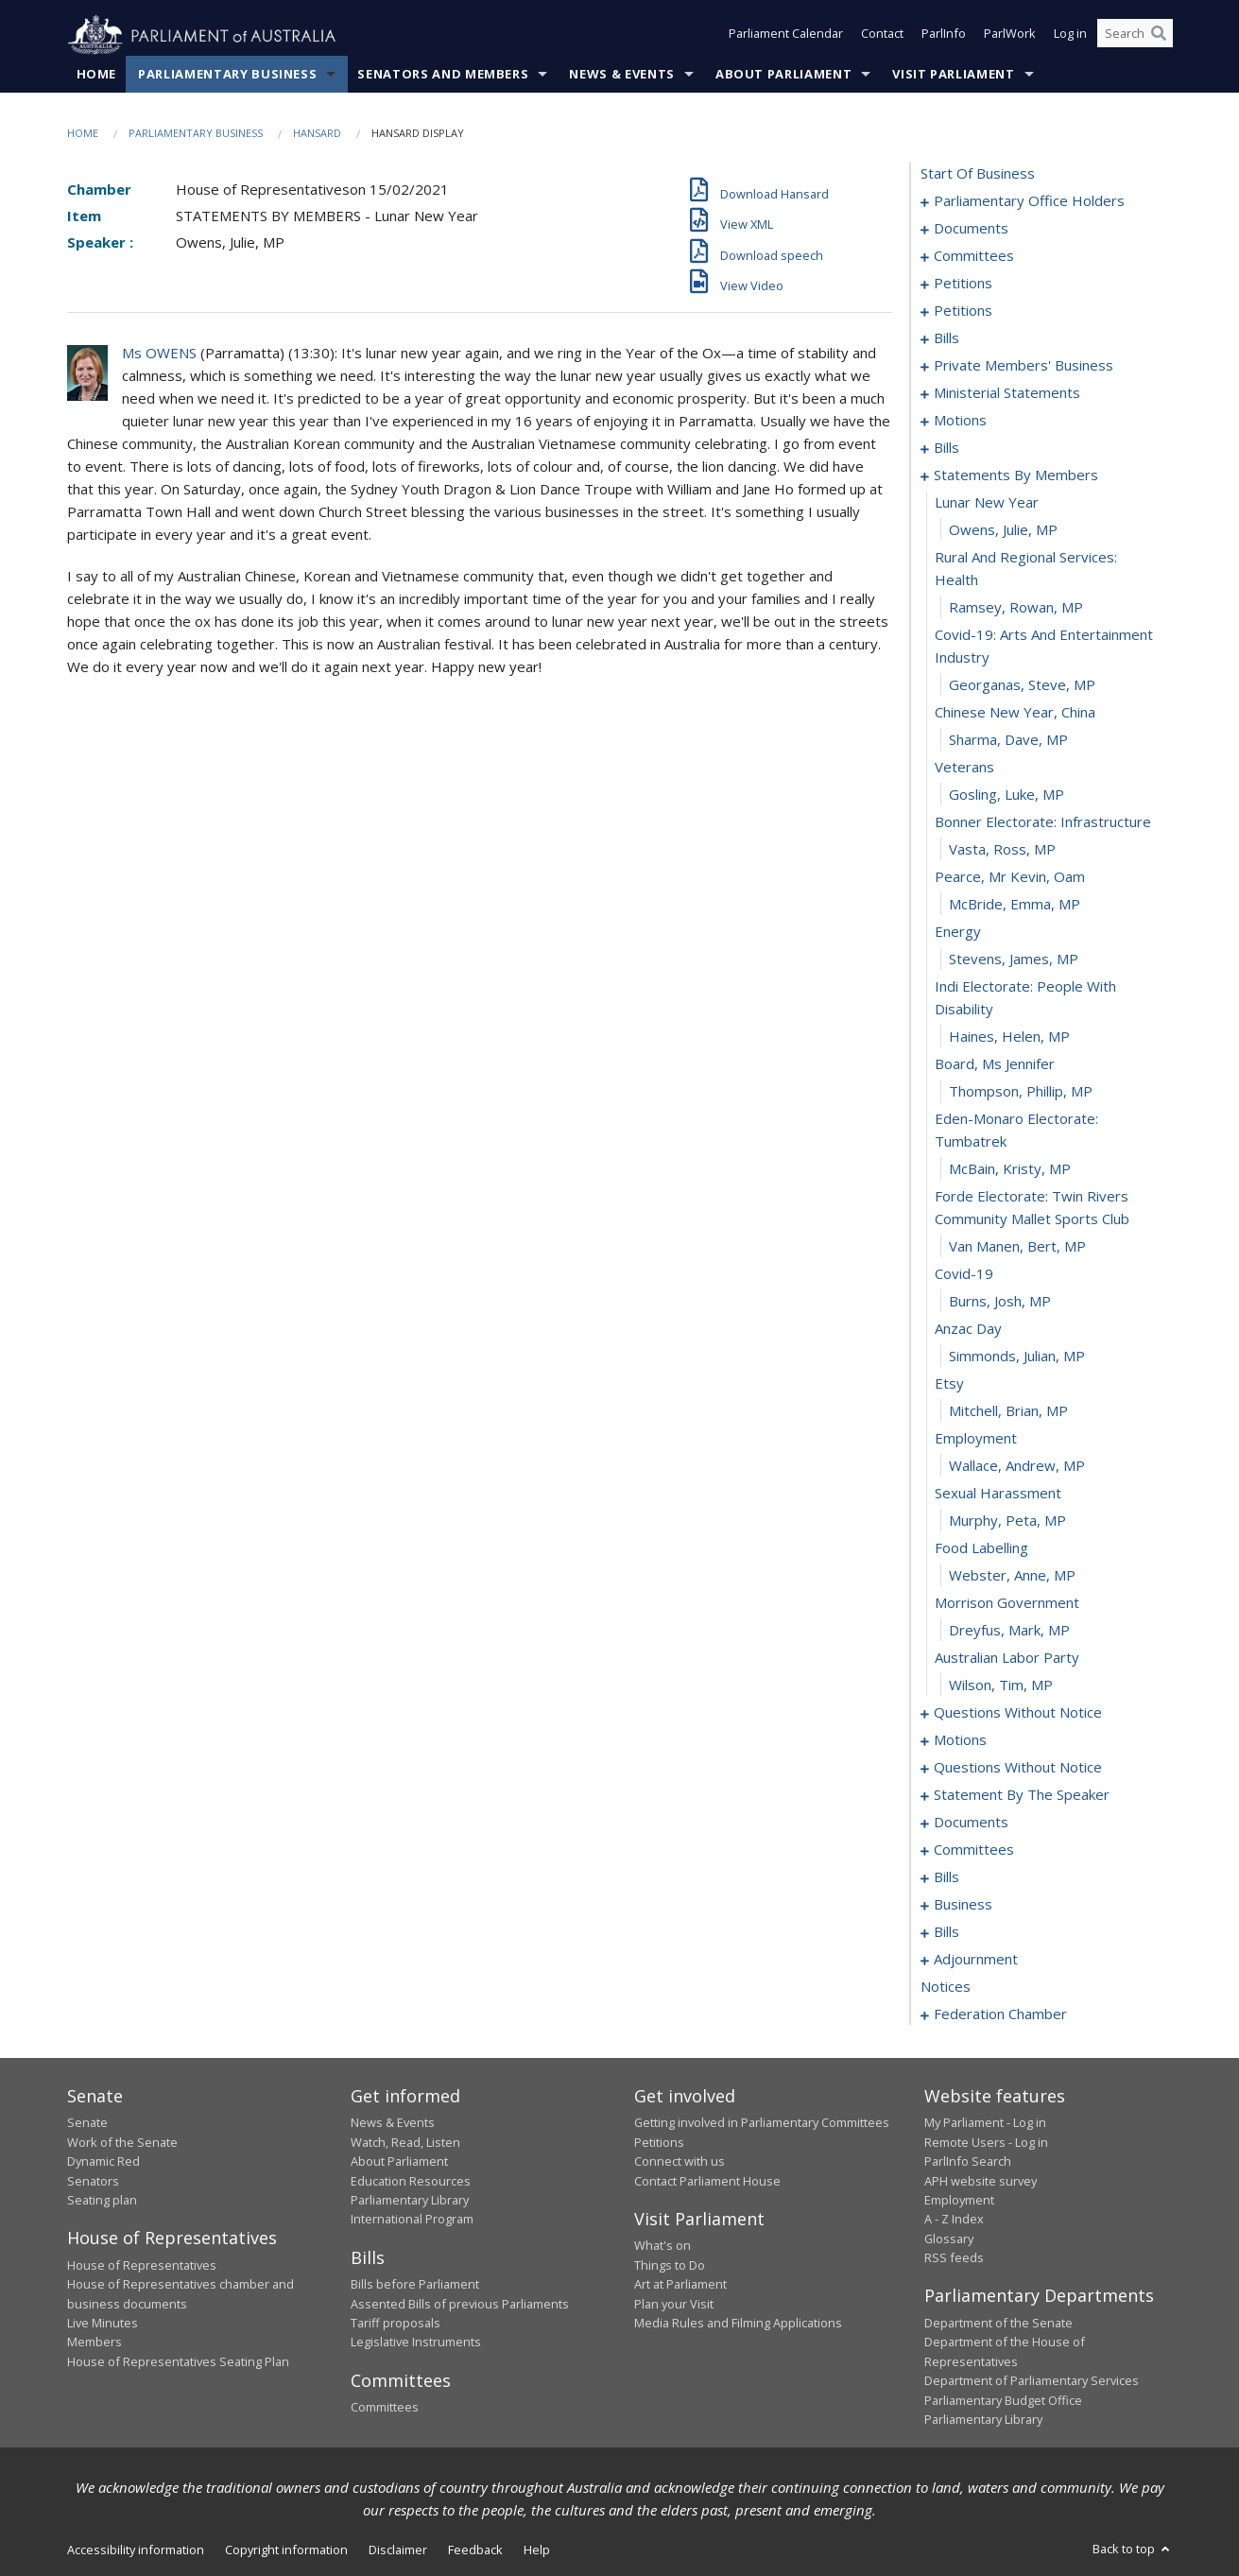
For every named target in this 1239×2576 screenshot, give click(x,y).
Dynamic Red (103, 2161)
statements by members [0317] (1016, 475)
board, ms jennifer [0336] (995, 1064)
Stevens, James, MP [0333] (1013, 959)
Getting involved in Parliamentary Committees (761, 2123)
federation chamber (1000, 2014)
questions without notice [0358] (1018, 1712)
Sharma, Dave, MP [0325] (1008, 740)
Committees (385, 2407)
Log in (1070, 35)
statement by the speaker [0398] (1022, 1795)
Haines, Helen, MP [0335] (1009, 1037)
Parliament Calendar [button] (786, 35)
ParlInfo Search (967, 2161)
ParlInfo (943, 35)
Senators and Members (442, 74)
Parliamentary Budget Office (1003, 2400)
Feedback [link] (475, 2550)
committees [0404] (974, 1850)
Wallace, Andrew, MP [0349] (1017, 1466)
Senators (93, 2180)
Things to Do (669, 2264)
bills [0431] (946, 1932)
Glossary (948, 2238)
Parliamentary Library (410, 2200)
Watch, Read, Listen (405, 2142)
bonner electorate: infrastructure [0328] (1043, 822)
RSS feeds (954, 2258)
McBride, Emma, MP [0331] (1014, 904)
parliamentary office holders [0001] (1029, 201)
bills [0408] (946, 1877)
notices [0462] (946, 1987)
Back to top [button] (1133, 2549)
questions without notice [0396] (1018, 1767)
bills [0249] (946, 338)
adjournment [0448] (976, 1959)
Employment (959, 2200)
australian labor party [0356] (1007, 1658)
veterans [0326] (964, 767)
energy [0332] (958, 932)
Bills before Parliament (415, 2284)
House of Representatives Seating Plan (178, 2361)
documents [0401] (971, 1822)
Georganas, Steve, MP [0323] (1022, 685)
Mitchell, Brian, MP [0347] (1008, 1411)
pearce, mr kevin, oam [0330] (1010, 877)
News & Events (621, 74)
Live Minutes (102, 2323)
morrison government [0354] (1007, 1603)
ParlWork (1010, 35)
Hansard (317, 134)
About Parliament (783, 74)
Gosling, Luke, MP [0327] (1006, 795)
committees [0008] (974, 256)
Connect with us (679, 2161)
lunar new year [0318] (987, 502)
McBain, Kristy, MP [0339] (1010, 1169)
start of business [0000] (978, 173)
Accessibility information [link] (135, 2550)
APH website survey (980, 2180)
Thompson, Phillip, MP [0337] (1021, 1091)
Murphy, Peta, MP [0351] (1007, 1521)
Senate (87, 2123)
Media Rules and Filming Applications (738, 2323)
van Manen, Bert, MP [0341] (1017, 1246)
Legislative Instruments (416, 2342)
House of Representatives (141, 2264)
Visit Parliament (953, 74)
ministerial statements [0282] (1007, 393)
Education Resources (411, 2180)
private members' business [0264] (1023, 365)
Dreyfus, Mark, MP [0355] (1009, 1630)
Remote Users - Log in (986, 2142)
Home (97, 74)
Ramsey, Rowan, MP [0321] (1016, 607)
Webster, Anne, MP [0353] (1012, 1575)
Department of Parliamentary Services (1031, 2381)
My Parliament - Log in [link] (985, 2123)
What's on (662, 2246)
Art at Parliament (680, 2284)
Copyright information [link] (286, 2550)
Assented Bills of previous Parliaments (460, 2303)
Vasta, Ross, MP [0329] (1002, 849)
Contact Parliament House (707, 2180)
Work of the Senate (122, 2142)
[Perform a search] (1158, 36)
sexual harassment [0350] (998, 1493)
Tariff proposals (395, 2323)
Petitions (659, 2142)
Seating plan (102, 2200)
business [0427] (963, 1904)
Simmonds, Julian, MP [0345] (1017, 1356)
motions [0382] (960, 1740)
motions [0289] (960, 420)
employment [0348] (976, 1438)
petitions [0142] (963, 311)
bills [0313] (946, 448)
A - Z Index (954, 2219)
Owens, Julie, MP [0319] (1003, 530)
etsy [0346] (949, 1383)
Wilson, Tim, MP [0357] (1001, 1685)
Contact (882, 35)
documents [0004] (971, 228)
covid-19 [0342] (964, 1274)
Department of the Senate (998, 2323)
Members (94, 2342)
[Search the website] (1135, 36)
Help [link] (537, 2550)
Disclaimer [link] (398, 2550)
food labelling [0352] (981, 1548)
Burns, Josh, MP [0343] (1000, 1301)
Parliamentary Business (227, 74)
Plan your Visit (674, 2303)
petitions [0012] (963, 283)
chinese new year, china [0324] (1015, 712)
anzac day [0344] (968, 1329)
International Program (412, 2219)
